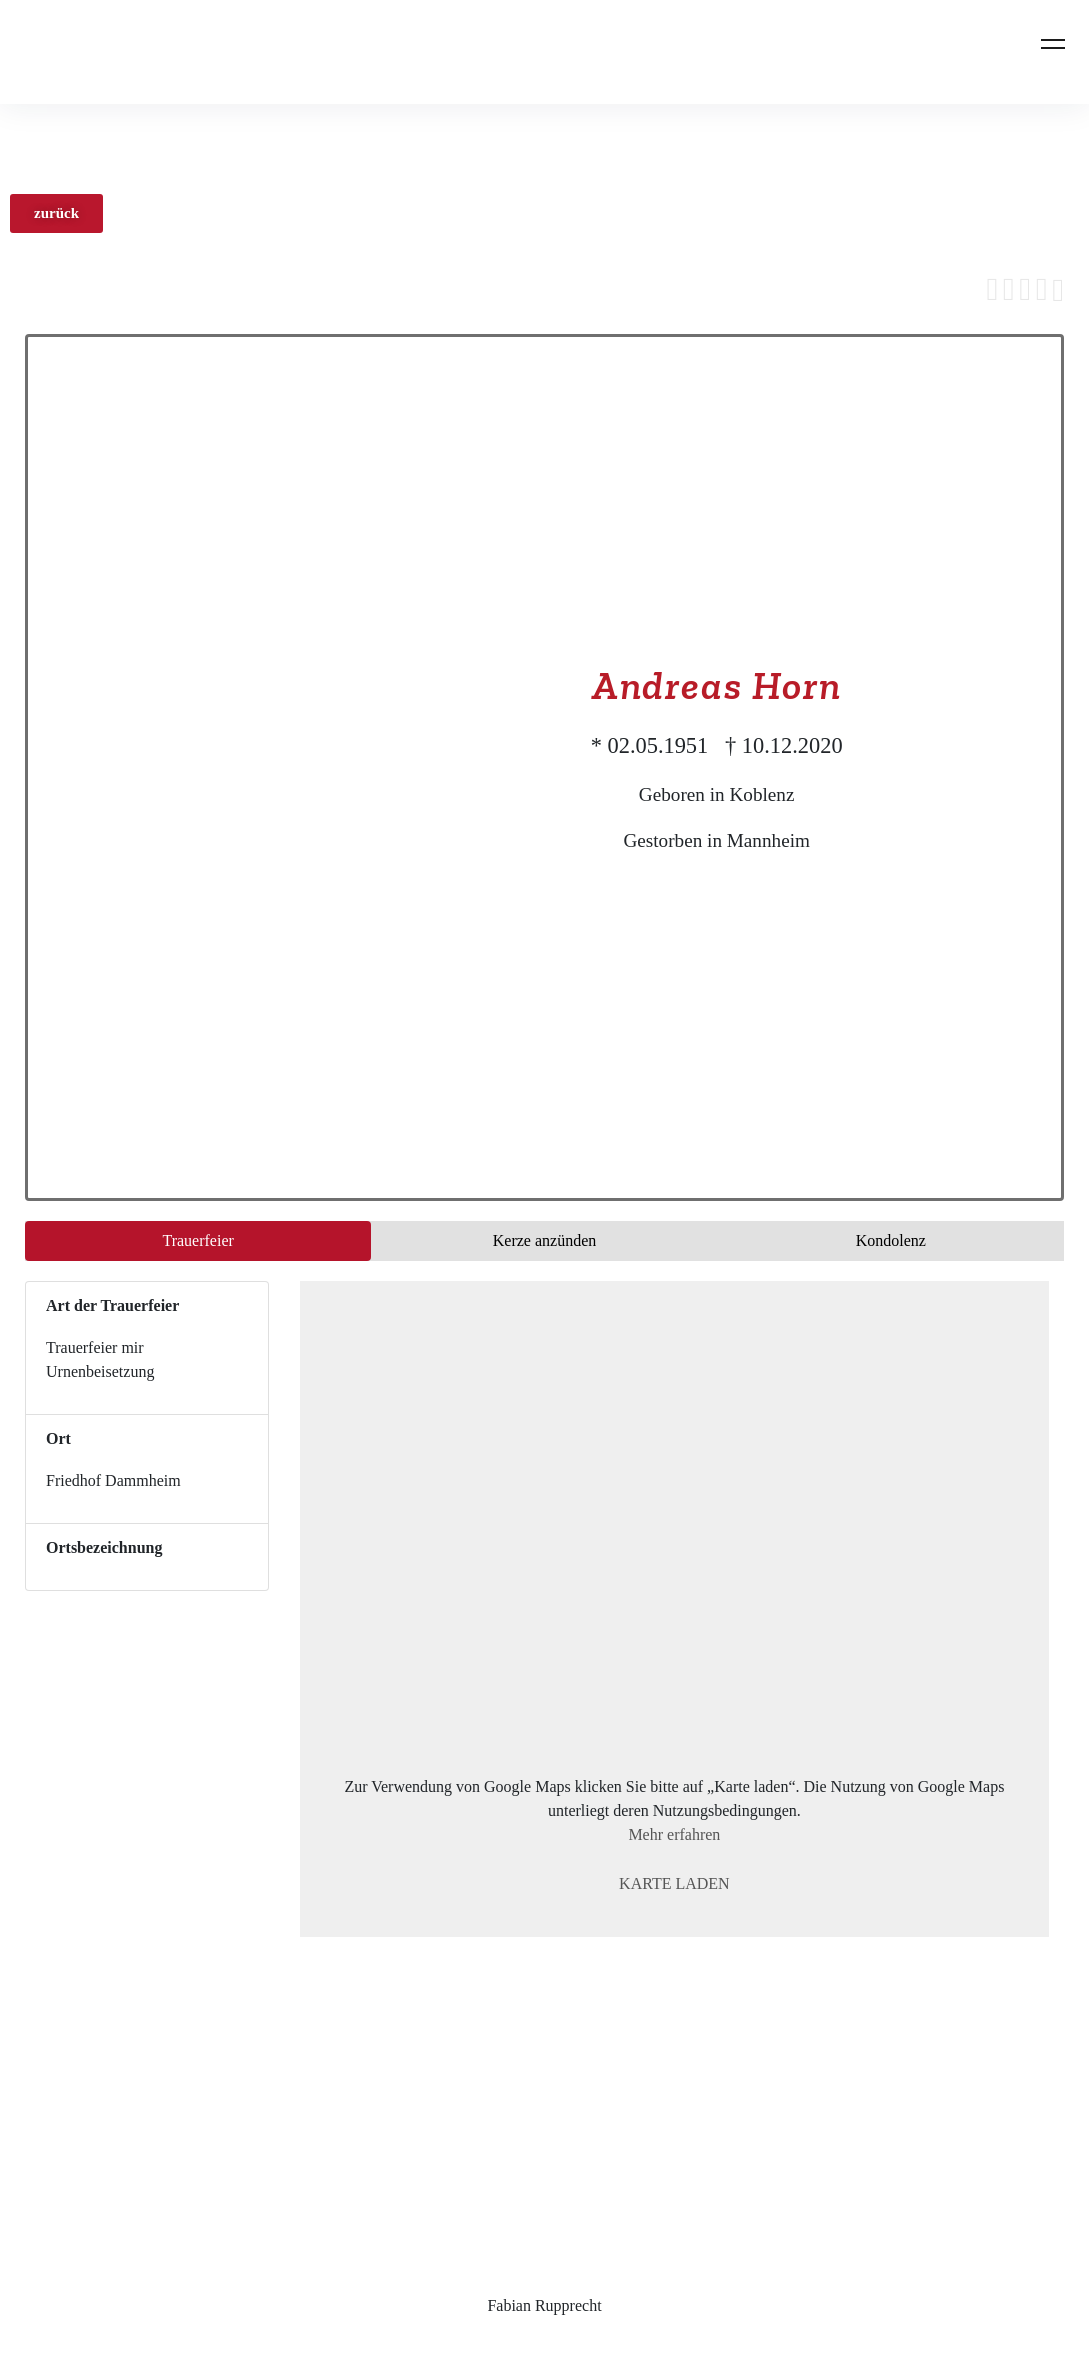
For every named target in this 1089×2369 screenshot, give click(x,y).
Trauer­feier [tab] (197, 1240)
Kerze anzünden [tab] (545, 1240)
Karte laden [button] (674, 1883)
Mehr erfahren (674, 1834)
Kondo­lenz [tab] (891, 1240)
